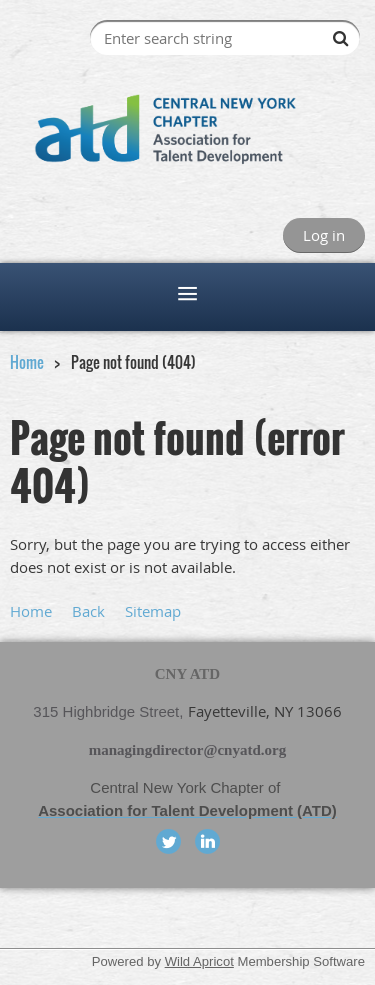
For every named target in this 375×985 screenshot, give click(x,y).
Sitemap (153, 611)
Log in (324, 235)
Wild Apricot (199, 961)
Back (88, 611)
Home (27, 362)
